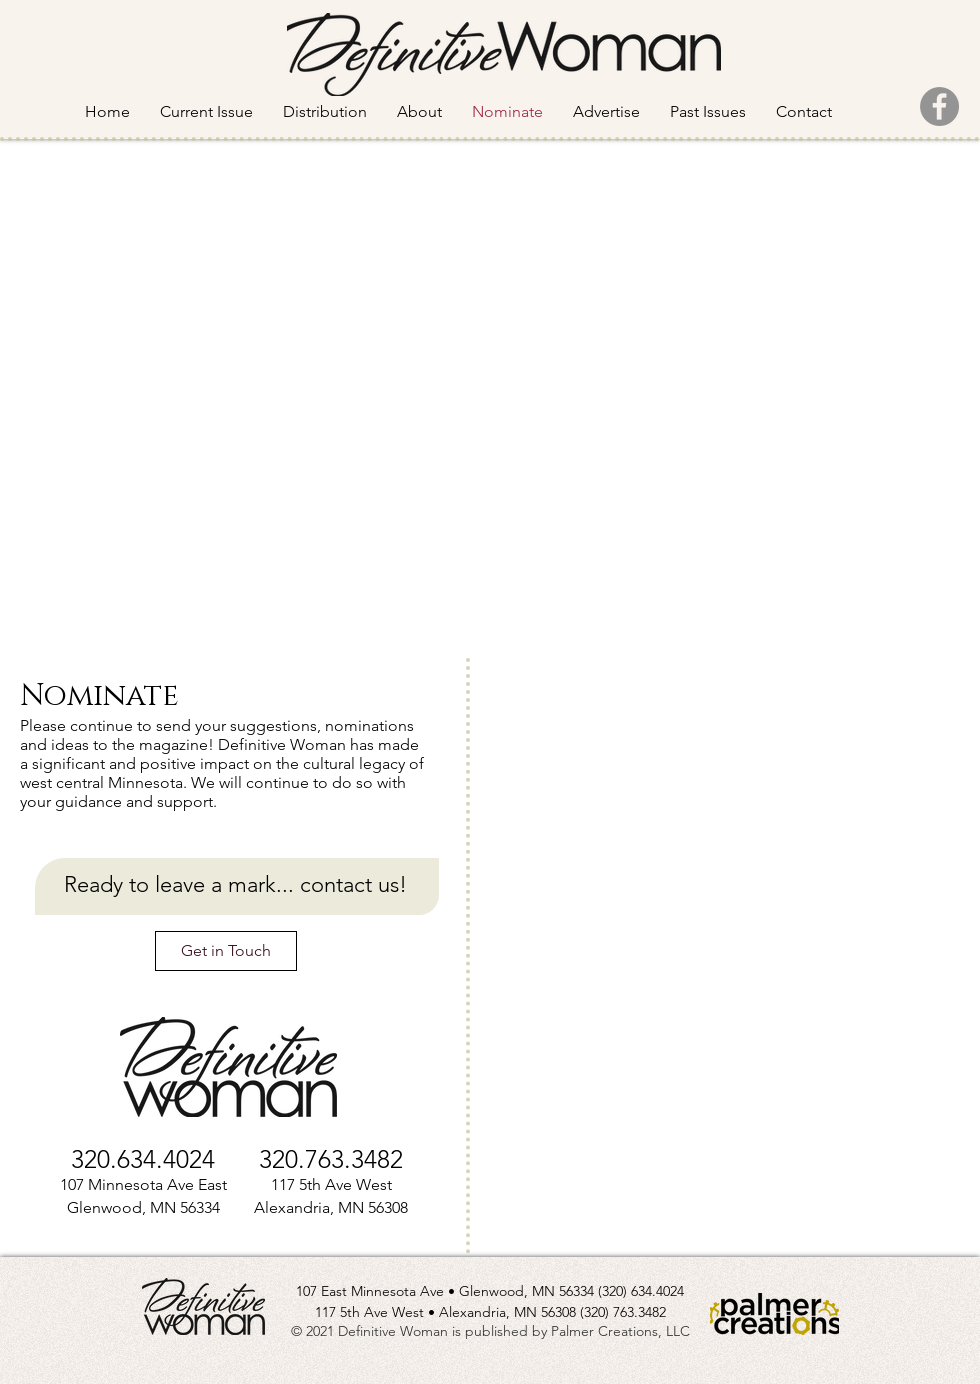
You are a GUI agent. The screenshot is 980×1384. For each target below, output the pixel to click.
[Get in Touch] (226, 951)
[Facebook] (939, 106)
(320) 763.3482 (623, 1312)
